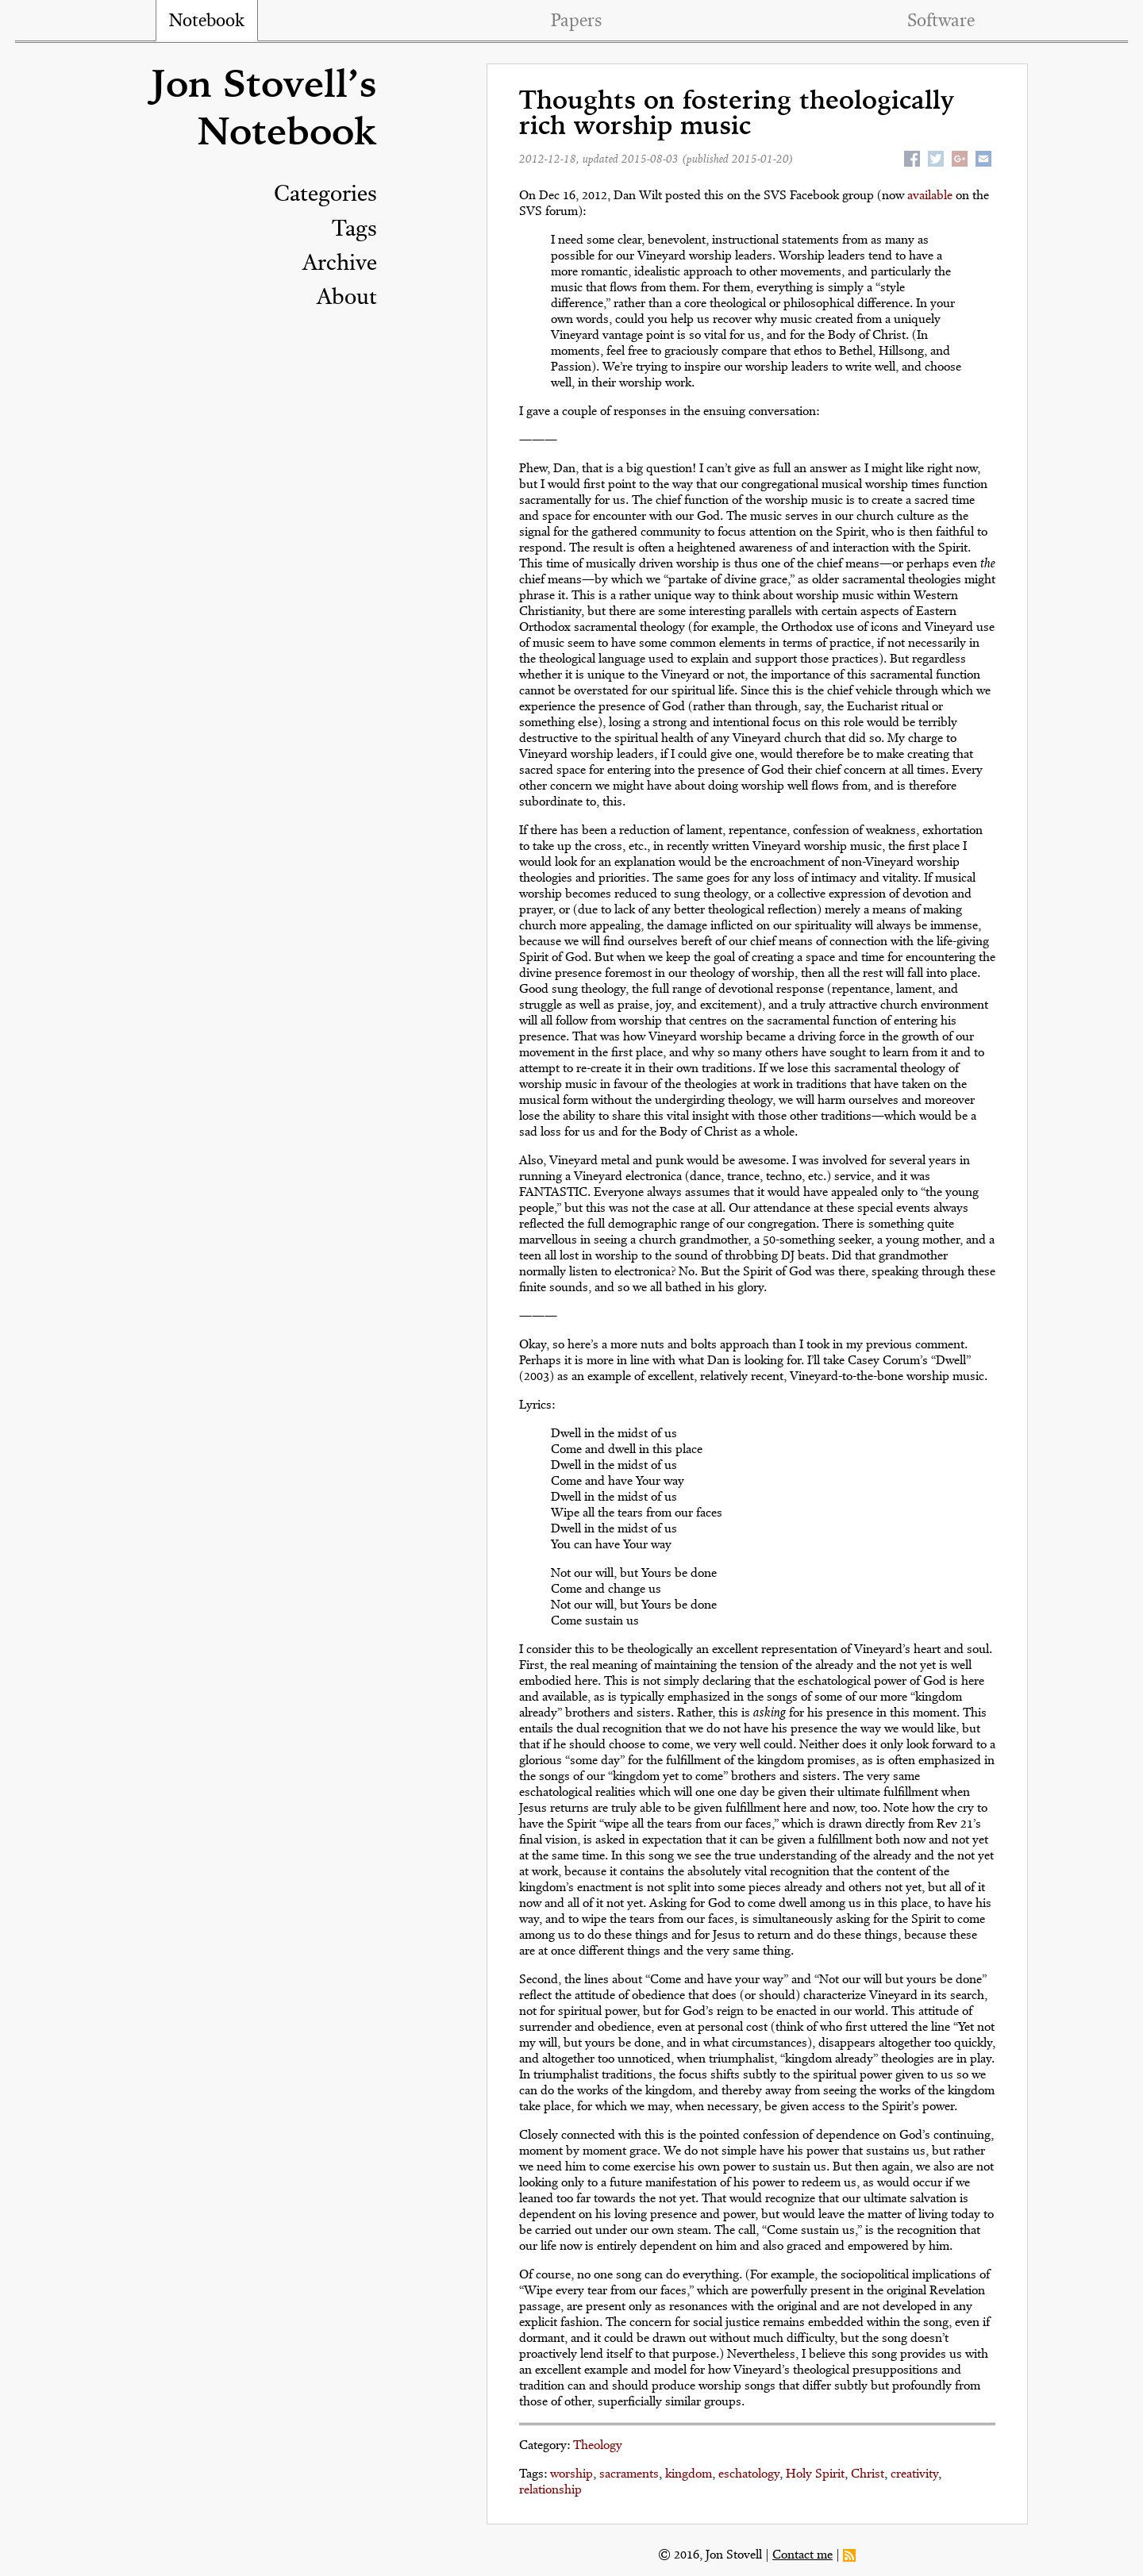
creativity (914, 2474)
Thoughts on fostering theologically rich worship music (736, 115)
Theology (597, 2446)
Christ (867, 2474)
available (929, 196)
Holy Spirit (815, 2474)
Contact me (802, 2555)
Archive (339, 264)
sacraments (629, 2474)
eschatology (748, 2474)
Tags (354, 230)
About (347, 298)
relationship (550, 2490)
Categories (325, 195)
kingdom (688, 2474)
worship (571, 2474)
